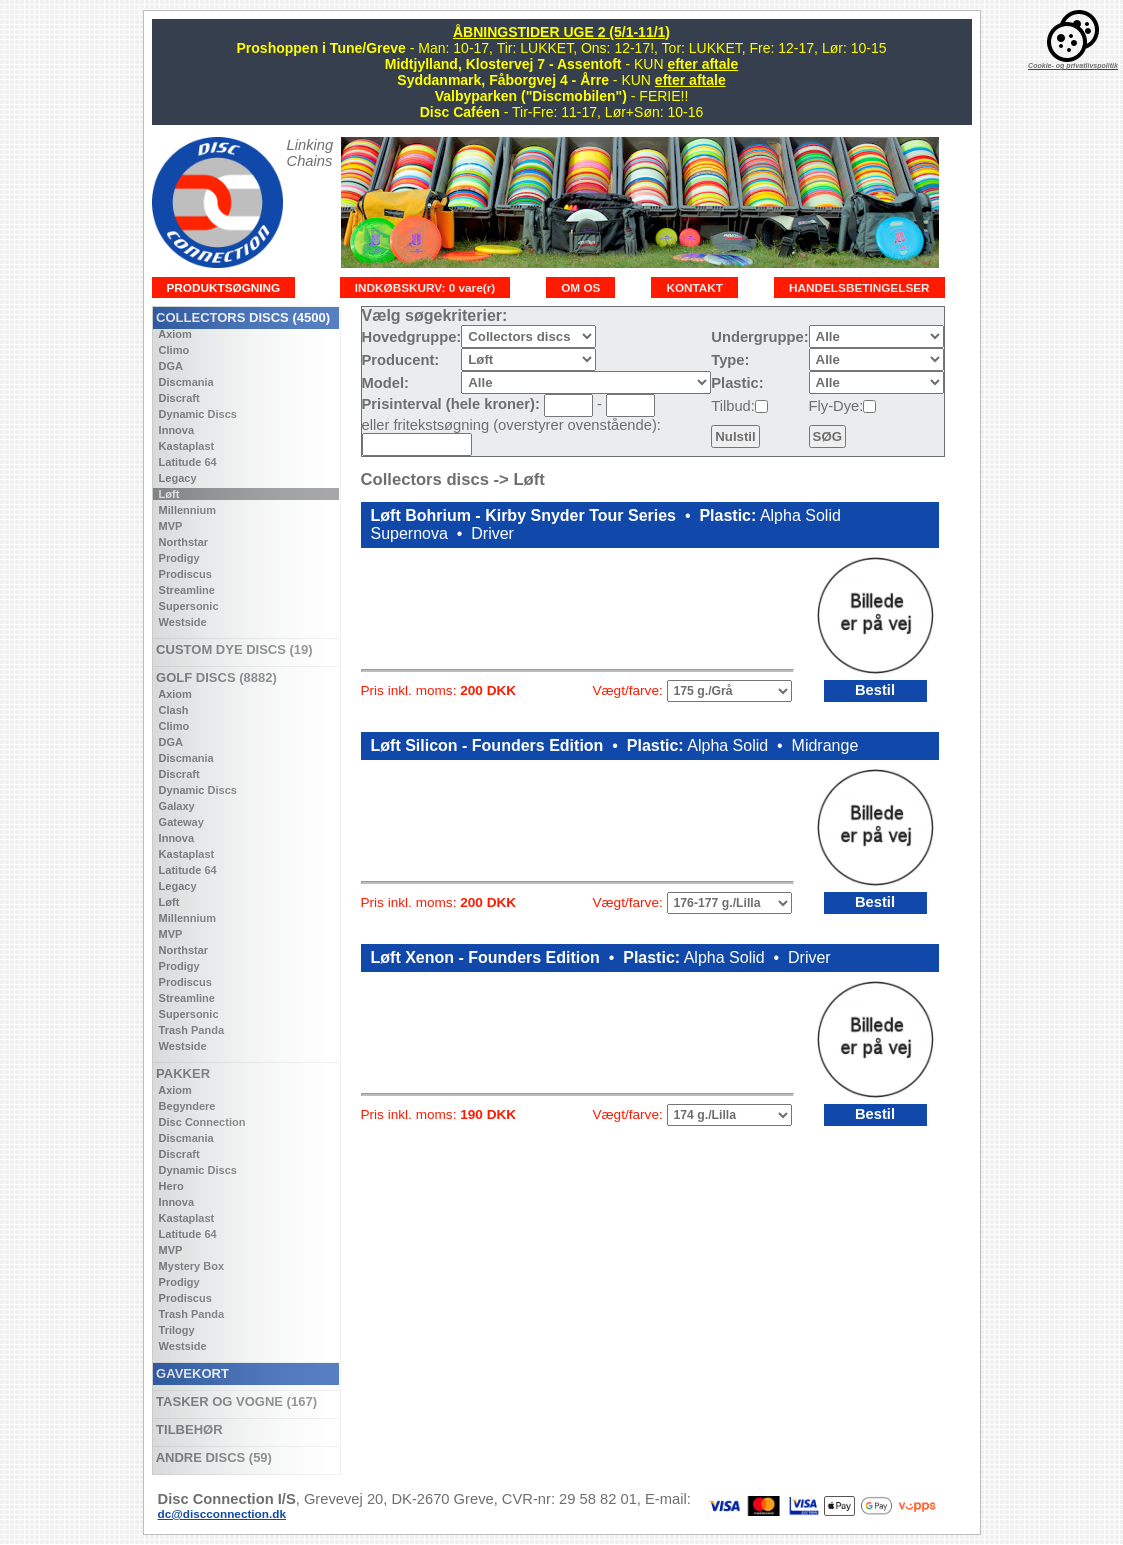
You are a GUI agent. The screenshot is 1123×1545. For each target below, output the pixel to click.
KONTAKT (694, 287)
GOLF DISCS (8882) (215, 677)
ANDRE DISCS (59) (212, 1457)
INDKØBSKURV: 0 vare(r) (425, 287)
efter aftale (702, 64)
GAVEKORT (191, 1373)
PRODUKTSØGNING (224, 287)
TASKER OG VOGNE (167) (235, 1401)
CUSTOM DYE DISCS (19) (233, 649)
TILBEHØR (188, 1429)
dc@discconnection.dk (222, 1513)
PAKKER (182, 1073)
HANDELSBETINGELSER (859, 287)
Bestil (875, 690)
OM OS (580, 287)
